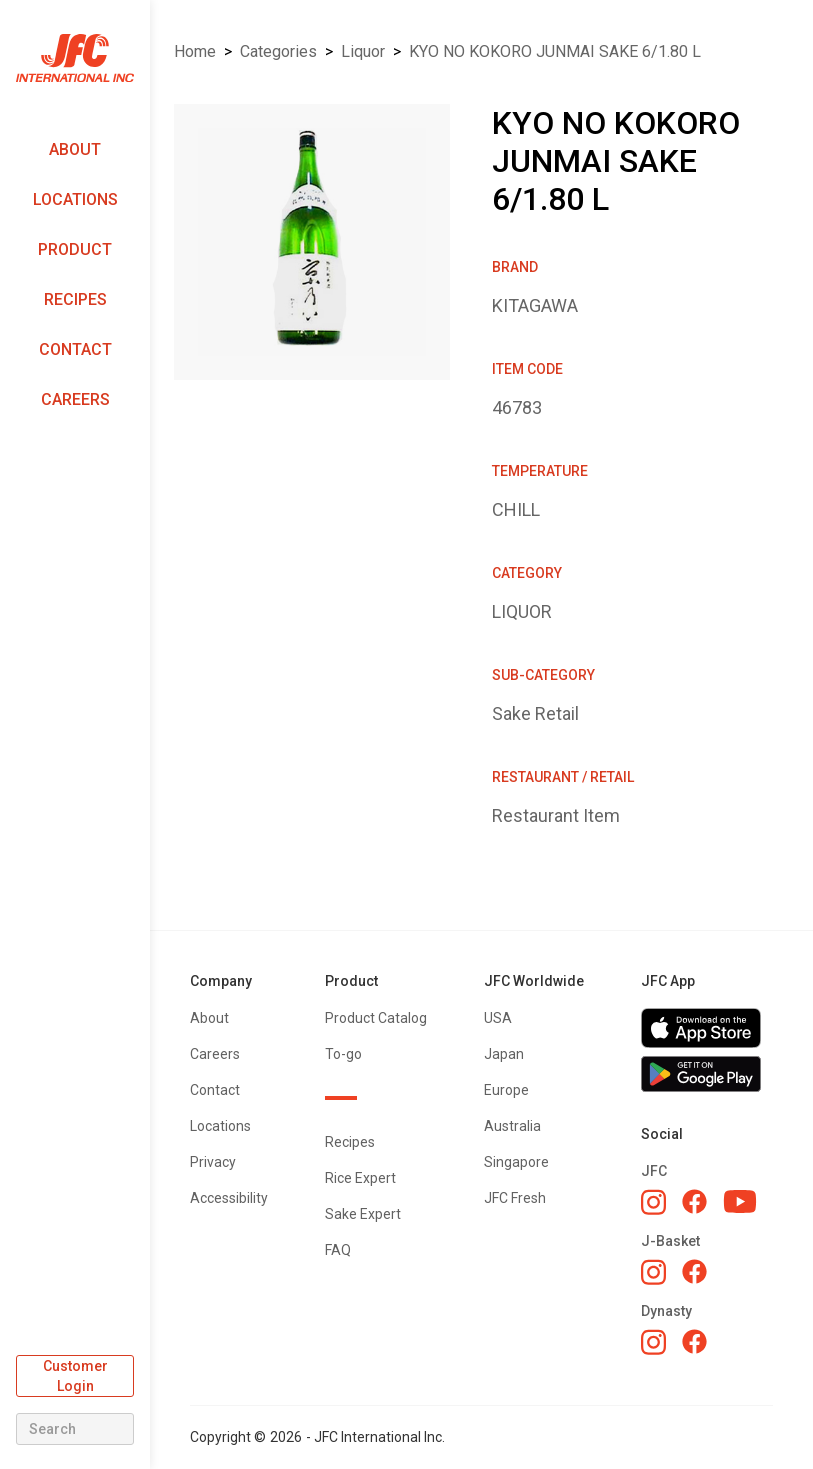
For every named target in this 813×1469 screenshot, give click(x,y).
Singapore (516, 1162)
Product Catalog (376, 1018)
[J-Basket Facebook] (694, 1271)
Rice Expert (360, 1178)
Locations (75, 199)
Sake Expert (363, 1214)
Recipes (75, 299)
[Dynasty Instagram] (653, 1342)
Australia (512, 1126)
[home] (75, 58)
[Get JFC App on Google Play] (707, 1074)
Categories (278, 51)
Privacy (213, 1162)
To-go (343, 1054)
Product (75, 249)
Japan (504, 1054)
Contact (75, 349)
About (75, 149)
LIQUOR (363, 51)
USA (498, 1018)
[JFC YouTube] (740, 1201)
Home (195, 51)
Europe (506, 1090)
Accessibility (229, 1198)
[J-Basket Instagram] (653, 1272)
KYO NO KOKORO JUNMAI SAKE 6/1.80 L (555, 51)
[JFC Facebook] (694, 1201)
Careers (75, 399)
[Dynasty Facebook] (694, 1341)
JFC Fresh (515, 1198)
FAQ (338, 1250)
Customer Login (75, 1376)
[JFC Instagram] (653, 1202)
